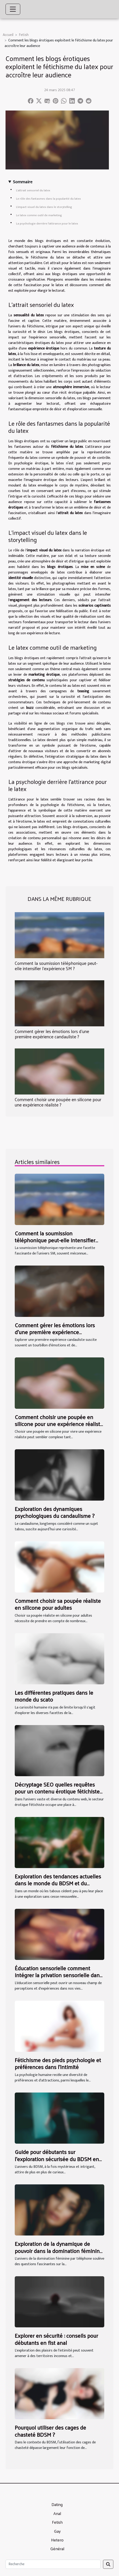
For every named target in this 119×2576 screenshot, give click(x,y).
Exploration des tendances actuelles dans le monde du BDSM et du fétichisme (58, 1883)
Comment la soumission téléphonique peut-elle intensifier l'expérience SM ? (56, 965)
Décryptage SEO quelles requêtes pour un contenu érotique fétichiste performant (57, 1791)
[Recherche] (53, 2564)
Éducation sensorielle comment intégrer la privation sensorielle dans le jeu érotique (58, 1975)
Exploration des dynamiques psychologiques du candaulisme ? (54, 1512)
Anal (57, 2513)
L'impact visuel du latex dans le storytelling (44, 207)
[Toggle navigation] (13, 9)
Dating (57, 2504)
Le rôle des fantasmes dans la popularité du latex (48, 198)
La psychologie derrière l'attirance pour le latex (47, 223)
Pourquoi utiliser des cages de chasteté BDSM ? (50, 2430)
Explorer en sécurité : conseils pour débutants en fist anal (56, 2338)
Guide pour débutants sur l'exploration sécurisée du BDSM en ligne (57, 2159)
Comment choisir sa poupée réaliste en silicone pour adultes (58, 1604)
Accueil (8, 35)
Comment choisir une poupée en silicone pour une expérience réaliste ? (58, 1102)
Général (57, 2548)
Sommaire (22, 182)
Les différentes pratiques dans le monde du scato (54, 1695)
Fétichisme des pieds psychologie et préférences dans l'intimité (58, 2063)
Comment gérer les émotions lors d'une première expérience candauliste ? (52, 1033)
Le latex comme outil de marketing (39, 215)
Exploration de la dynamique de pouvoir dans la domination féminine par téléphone (59, 2250)
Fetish (24, 35)
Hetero (57, 2540)
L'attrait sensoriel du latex (33, 190)
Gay (57, 2531)
